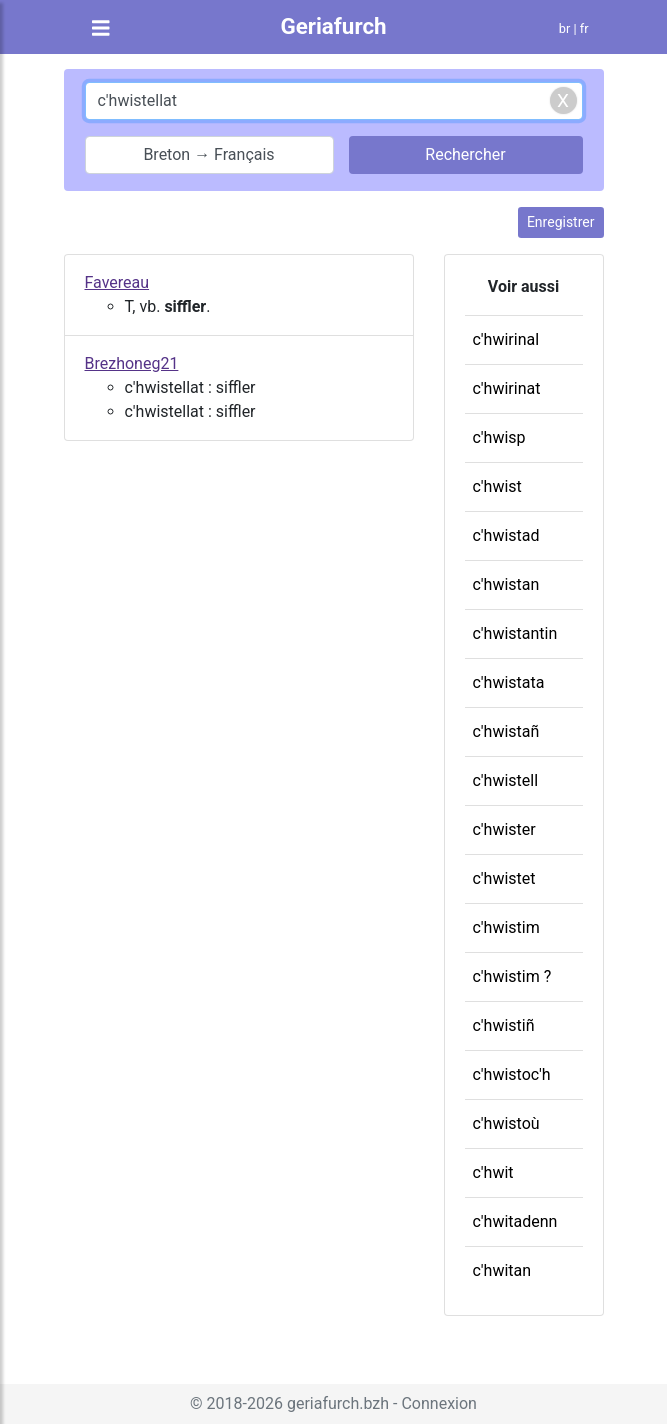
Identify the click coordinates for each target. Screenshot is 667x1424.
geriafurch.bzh (338, 1403)
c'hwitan (502, 1270)
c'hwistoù (506, 1123)
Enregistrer (561, 222)
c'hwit (493, 1172)
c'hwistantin (515, 633)
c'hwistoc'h (512, 1074)
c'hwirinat (507, 388)
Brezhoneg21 (132, 363)
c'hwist (497, 486)
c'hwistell (506, 780)
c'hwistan (506, 584)
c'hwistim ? (512, 976)
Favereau (117, 282)
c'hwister (504, 829)
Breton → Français (208, 154)
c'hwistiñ (504, 1025)
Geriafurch (333, 26)
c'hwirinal (506, 339)
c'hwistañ (506, 731)
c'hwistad (506, 535)
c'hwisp (499, 437)
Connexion (438, 1403)
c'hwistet (504, 878)
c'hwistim (506, 927)
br (565, 28)
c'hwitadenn (515, 1221)
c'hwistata (509, 682)
